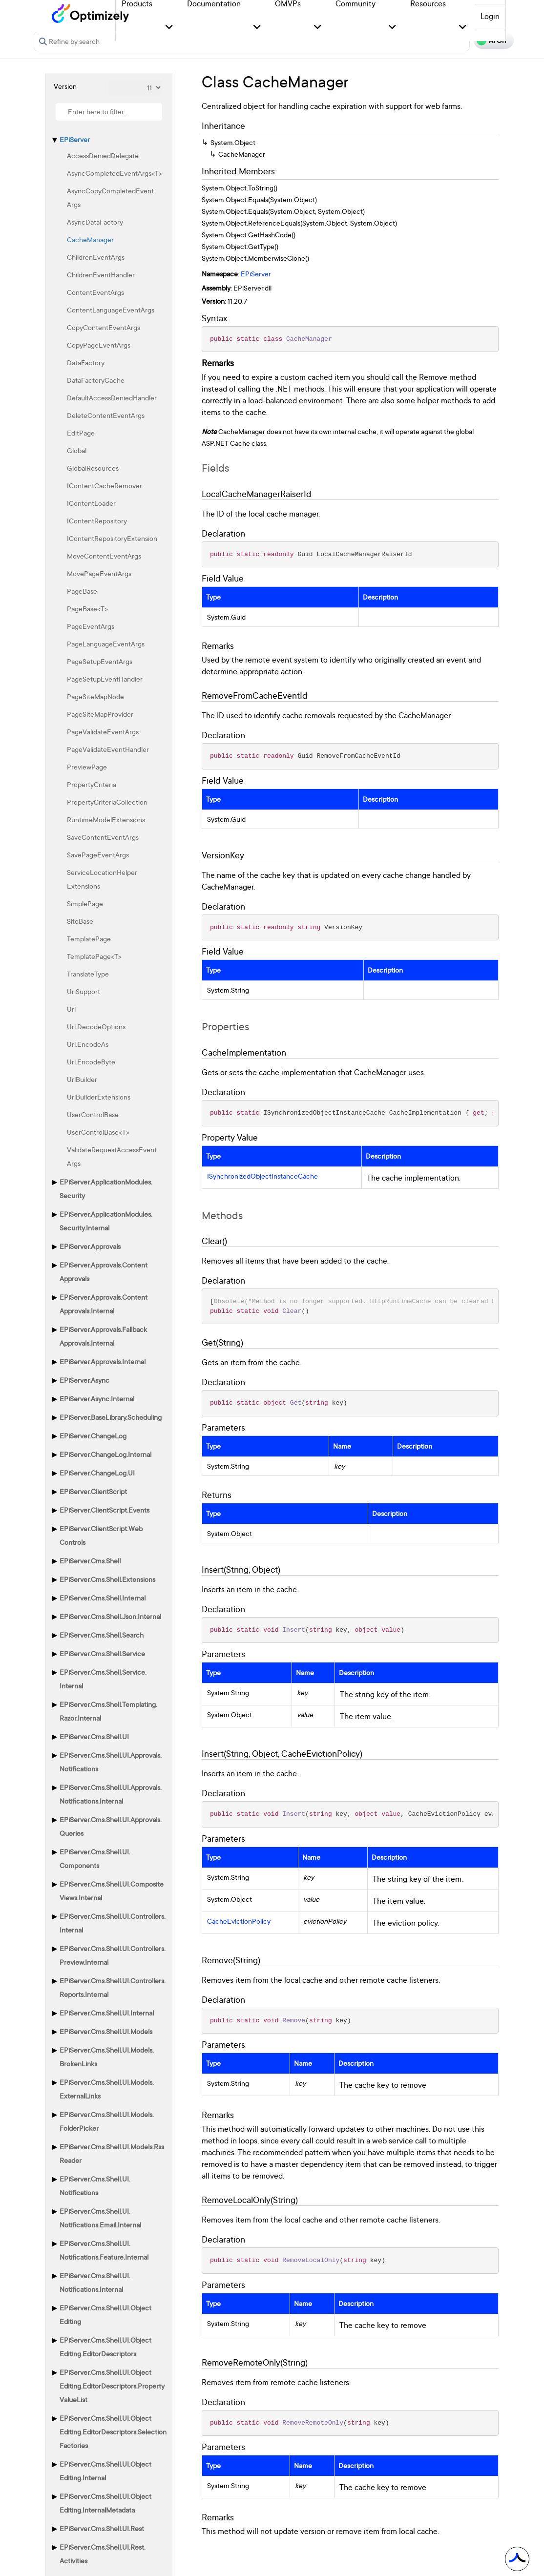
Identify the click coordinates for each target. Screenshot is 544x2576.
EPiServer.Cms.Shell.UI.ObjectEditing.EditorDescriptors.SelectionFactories (113, 2431)
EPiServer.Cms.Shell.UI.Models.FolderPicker (107, 2121)
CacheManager (90, 239)
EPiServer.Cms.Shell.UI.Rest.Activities (103, 2553)
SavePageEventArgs (98, 854)
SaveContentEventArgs (103, 837)
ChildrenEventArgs (96, 257)
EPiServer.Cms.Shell (90, 1560)
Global (76, 450)
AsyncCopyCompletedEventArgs (110, 197)
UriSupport (83, 991)
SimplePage (85, 903)
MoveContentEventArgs (104, 556)
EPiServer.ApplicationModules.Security (106, 1188)
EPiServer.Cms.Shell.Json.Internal (110, 1616)
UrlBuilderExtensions (98, 1096)
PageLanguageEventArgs (106, 643)
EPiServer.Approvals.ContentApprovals (103, 1271)
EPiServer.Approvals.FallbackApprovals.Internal (103, 1336)
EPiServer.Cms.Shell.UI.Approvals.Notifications (111, 1761)
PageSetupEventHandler (105, 679)
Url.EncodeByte (91, 1061)
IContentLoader (91, 503)
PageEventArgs (90, 626)
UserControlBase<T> (98, 1132)
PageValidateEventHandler (108, 749)
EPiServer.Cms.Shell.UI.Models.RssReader (112, 2153)
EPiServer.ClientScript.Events (104, 1510)
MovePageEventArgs (99, 573)
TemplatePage (89, 938)
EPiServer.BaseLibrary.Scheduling (111, 1417)
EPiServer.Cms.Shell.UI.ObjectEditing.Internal (105, 2470)
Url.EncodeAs (87, 1044)
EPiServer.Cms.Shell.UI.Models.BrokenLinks (107, 2056)
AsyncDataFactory (95, 222)
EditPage (81, 432)
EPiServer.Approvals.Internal (103, 1361)
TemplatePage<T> (94, 956)
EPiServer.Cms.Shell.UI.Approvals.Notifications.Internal (111, 1794)
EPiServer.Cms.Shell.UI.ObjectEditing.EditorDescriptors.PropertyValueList (112, 2386)
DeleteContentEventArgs (106, 415)
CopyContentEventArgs (103, 327)
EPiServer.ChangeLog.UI (97, 1472)
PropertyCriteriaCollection (107, 802)
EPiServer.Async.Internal (97, 1398)
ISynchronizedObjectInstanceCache (262, 1176)
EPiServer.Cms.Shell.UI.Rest (102, 2528)
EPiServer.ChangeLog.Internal (105, 1454)
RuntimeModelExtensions (106, 819)
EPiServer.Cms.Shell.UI (94, 1736)
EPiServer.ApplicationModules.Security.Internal (106, 1220)
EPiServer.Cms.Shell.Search (102, 1635)
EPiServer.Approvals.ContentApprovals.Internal (103, 1303)
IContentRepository (97, 520)
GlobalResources (93, 468)
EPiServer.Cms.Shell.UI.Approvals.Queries (111, 1826)
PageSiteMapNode (95, 696)
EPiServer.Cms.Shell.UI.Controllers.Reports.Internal (113, 1987)
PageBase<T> (87, 608)
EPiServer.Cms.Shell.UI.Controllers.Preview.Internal (113, 1955)
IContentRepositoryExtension (112, 538)
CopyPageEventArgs (98, 345)
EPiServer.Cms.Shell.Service (102, 1653)
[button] (169, 27)
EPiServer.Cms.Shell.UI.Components (95, 1858)
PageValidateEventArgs (103, 731)
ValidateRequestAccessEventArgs (112, 1156)
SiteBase (80, 921)
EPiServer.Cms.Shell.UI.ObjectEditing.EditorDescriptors (105, 2346)
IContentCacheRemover (104, 485)
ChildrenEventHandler (101, 274)
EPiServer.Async (84, 1380)
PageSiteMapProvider (100, 714)
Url (71, 1009)
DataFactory (86, 362)
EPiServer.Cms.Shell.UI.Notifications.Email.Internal (100, 2217)
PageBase (82, 591)
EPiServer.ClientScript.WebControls (101, 1535)
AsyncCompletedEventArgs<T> (114, 173)
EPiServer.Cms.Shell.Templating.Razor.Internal (108, 1711)
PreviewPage (87, 766)
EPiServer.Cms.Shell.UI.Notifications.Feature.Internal (104, 2250)
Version (65, 86)
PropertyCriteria (91, 784)
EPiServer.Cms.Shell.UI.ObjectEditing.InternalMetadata (105, 2503)
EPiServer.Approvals (90, 1246)
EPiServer (75, 139)
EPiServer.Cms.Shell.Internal (103, 1597)
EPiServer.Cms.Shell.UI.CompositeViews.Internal (112, 1890)
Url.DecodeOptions (96, 1026)
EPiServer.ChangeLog (93, 1435)
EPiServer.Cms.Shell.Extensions (107, 1579)
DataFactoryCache (96, 380)
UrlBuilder (82, 1079)
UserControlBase (93, 1114)
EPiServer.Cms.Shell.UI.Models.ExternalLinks (107, 2088)
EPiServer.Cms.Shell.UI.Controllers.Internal (113, 1922)
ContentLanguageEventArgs (110, 309)
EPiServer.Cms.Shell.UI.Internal (107, 2012)
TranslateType (88, 973)
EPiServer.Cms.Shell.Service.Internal (103, 1678)
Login (490, 16)
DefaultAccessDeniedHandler (112, 397)
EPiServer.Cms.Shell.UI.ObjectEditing (105, 2314)
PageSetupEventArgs (99, 661)
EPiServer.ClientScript (93, 1491)
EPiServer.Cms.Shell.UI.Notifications (95, 2185)
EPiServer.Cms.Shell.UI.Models (106, 2031)
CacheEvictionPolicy (239, 1921)
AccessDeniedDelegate (103, 155)
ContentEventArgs (95, 292)
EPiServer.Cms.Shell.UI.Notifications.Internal (95, 2282)
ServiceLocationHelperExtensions (102, 879)
